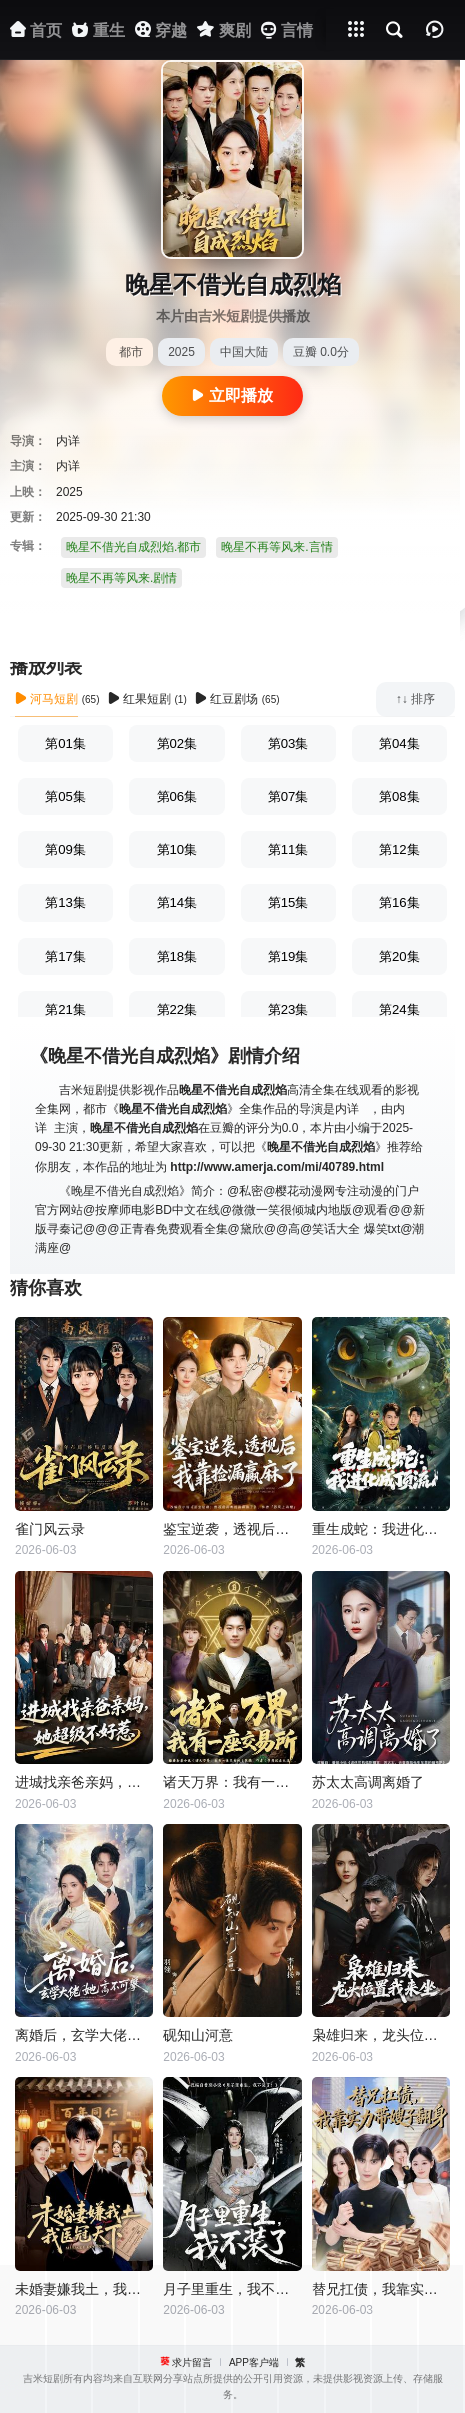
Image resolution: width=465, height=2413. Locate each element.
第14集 (177, 902)
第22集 (177, 1009)
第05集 (65, 796)
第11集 (288, 849)
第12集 (399, 849)
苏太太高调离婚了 (368, 1782)
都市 (131, 352)
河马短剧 (46, 699)
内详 (68, 441)
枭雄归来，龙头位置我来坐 (381, 2035)
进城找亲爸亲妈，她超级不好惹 (84, 1782)
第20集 (399, 956)
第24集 (399, 1009)
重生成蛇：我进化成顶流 (381, 1529)
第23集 (288, 1009)
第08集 (399, 796)
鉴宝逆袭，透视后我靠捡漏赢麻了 (232, 1529)
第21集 (65, 1009)
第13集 (65, 902)
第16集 (399, 902)
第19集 (288, 956)
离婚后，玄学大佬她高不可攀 (84, 2035)
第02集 (177, 743)
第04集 (399, 743)
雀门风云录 (50, 1529)
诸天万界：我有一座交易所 (232, 1782)
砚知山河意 (198, 2035)
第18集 (177, 956)
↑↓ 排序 (415, 699)
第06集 (177, 796)
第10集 (177, 849)
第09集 (65, 849)
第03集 (288, 743)
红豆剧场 (226, 699)
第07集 (288, 796)
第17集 (65, 956)
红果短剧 (139, 699)
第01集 (65, 743)
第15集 (288, 902)
